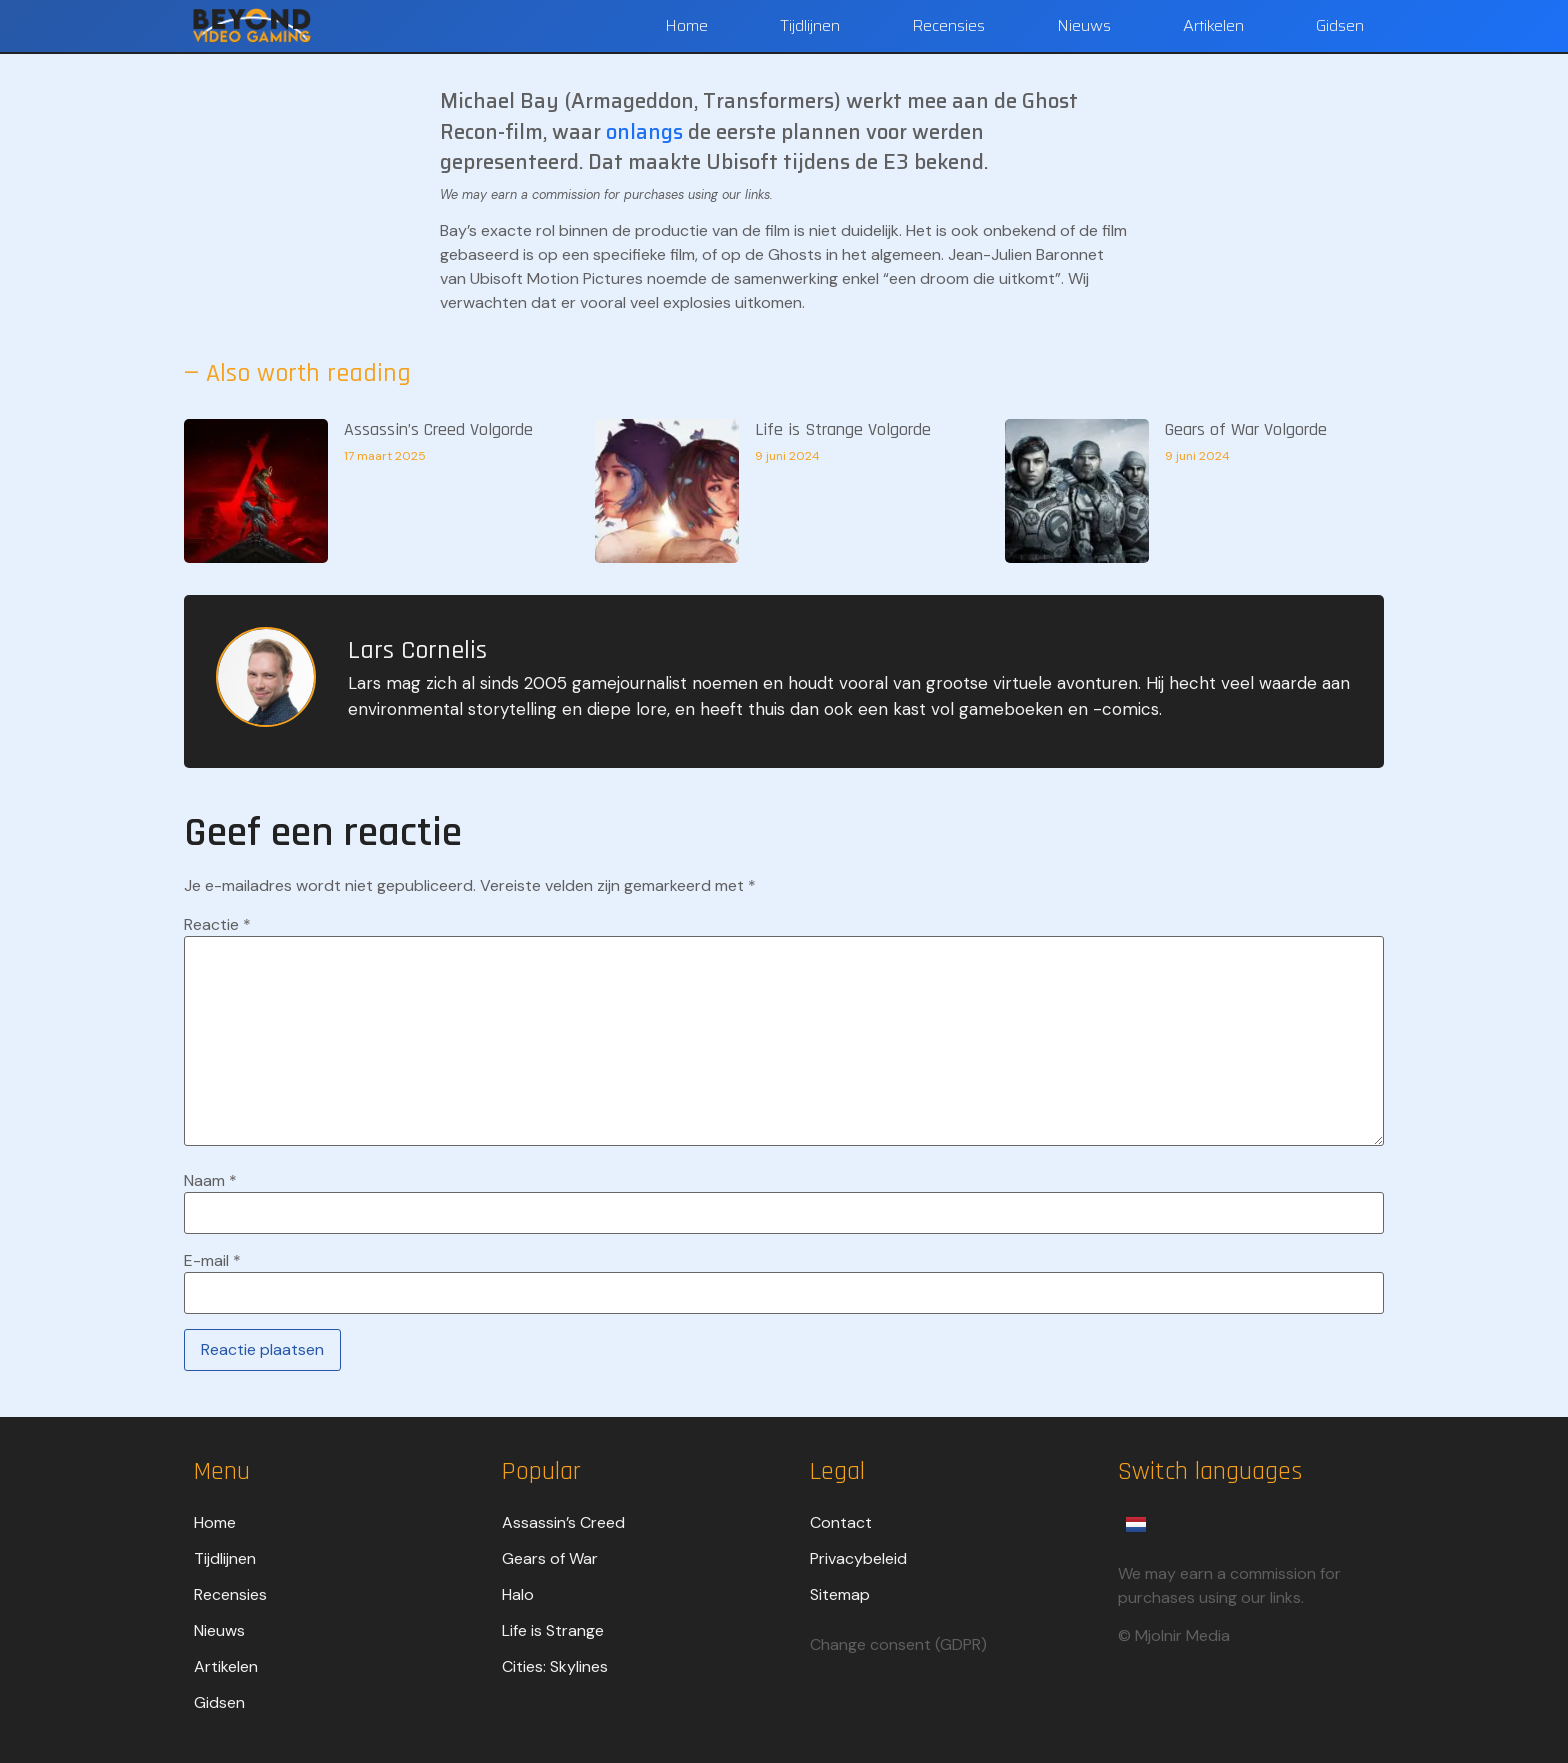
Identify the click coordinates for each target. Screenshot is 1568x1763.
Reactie (217, 925)
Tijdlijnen (810, 25)
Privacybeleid (858, 1558)
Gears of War (550, 1558)
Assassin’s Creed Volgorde (438, 429)
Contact (841, 1522)
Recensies (948, 25)
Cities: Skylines (555, 1666)
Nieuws (1084, 25)
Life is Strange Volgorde (843, 429)
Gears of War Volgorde (1246, 429)
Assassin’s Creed (563, 1522)
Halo (518, 1594)
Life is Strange (553, 1630)
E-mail (212, 1261)
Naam (210, 1181)
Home (686, 25)
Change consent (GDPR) (898, 1644)
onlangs (647, 132)
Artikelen (1213, 25)
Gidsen (1340, 25)
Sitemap (840, 1594)
